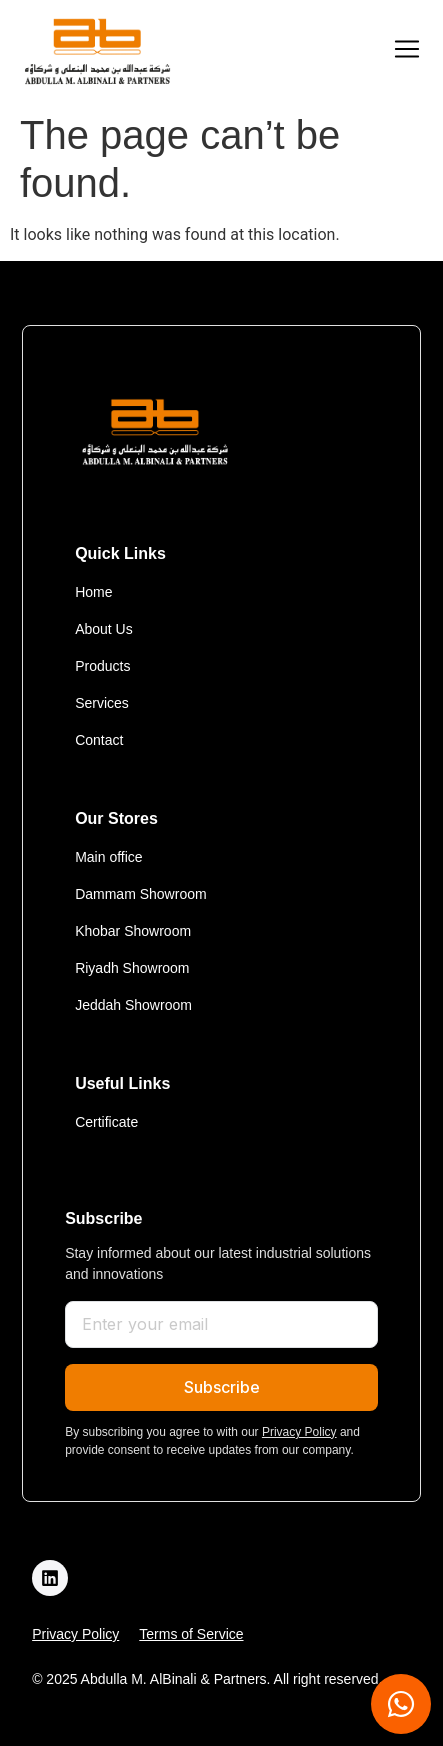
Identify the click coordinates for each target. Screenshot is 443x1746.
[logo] (97, 51)
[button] (407, 51)
